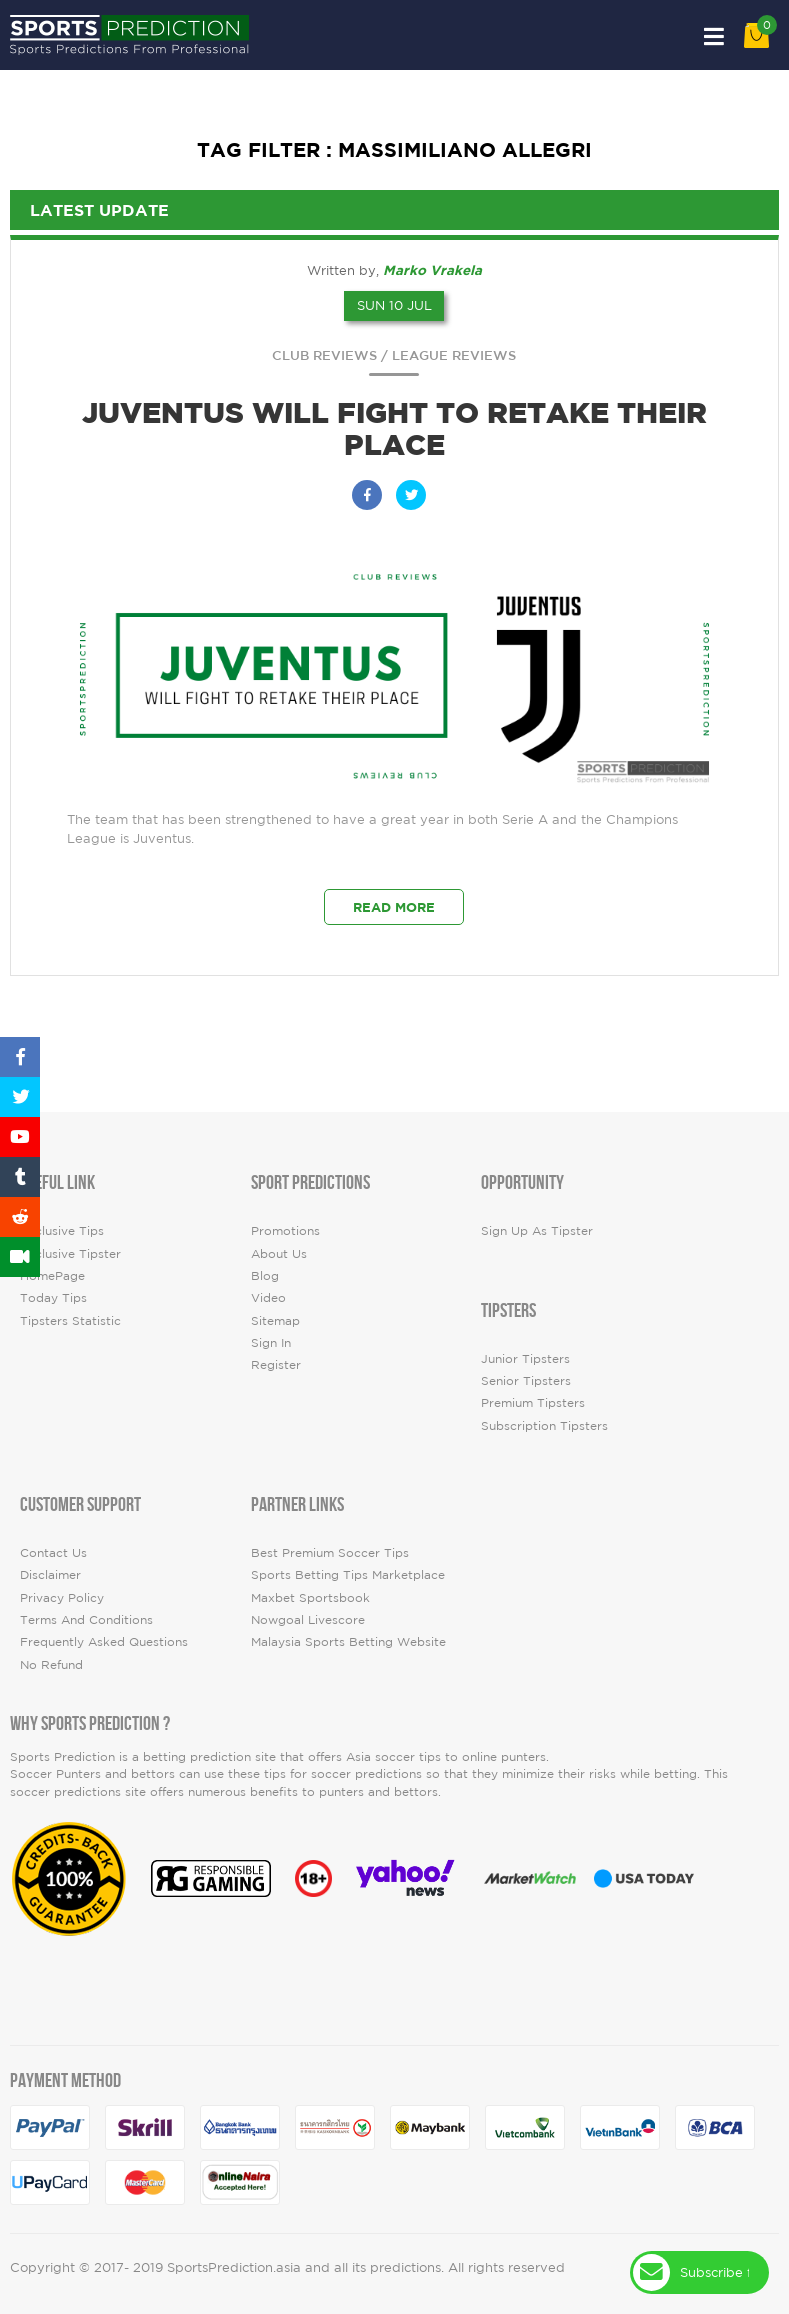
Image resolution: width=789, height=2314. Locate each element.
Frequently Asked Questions (104, 1641)
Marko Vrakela (432, 270)
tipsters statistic (70, 1320)
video (268, 1297)
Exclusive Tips (62, 1230)
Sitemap (275, 1320)
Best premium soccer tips (330, 1552)
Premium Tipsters (533, 1402)
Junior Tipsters (525, 1358)
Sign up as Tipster (537, 1230)
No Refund (51, 1664)
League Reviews (454, 355)
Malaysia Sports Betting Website (348, 1641)
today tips (53, 1297)
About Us (279, 1253)
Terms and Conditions (86, 1619)
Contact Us (53, 1552)
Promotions (285, 1230)
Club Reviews (324, 355)
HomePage (52, 1275)
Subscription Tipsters (544, 1425)
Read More (394, 907)
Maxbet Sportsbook (310, 1597)
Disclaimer (50, 1574)
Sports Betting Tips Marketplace (348, 1574)
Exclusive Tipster (70, 1253)
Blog (265, 1275)
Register (276, 1364)
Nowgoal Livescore (308, 1619)
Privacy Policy (62, 1597)
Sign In (271, 1342)
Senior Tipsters (526, 1380)
